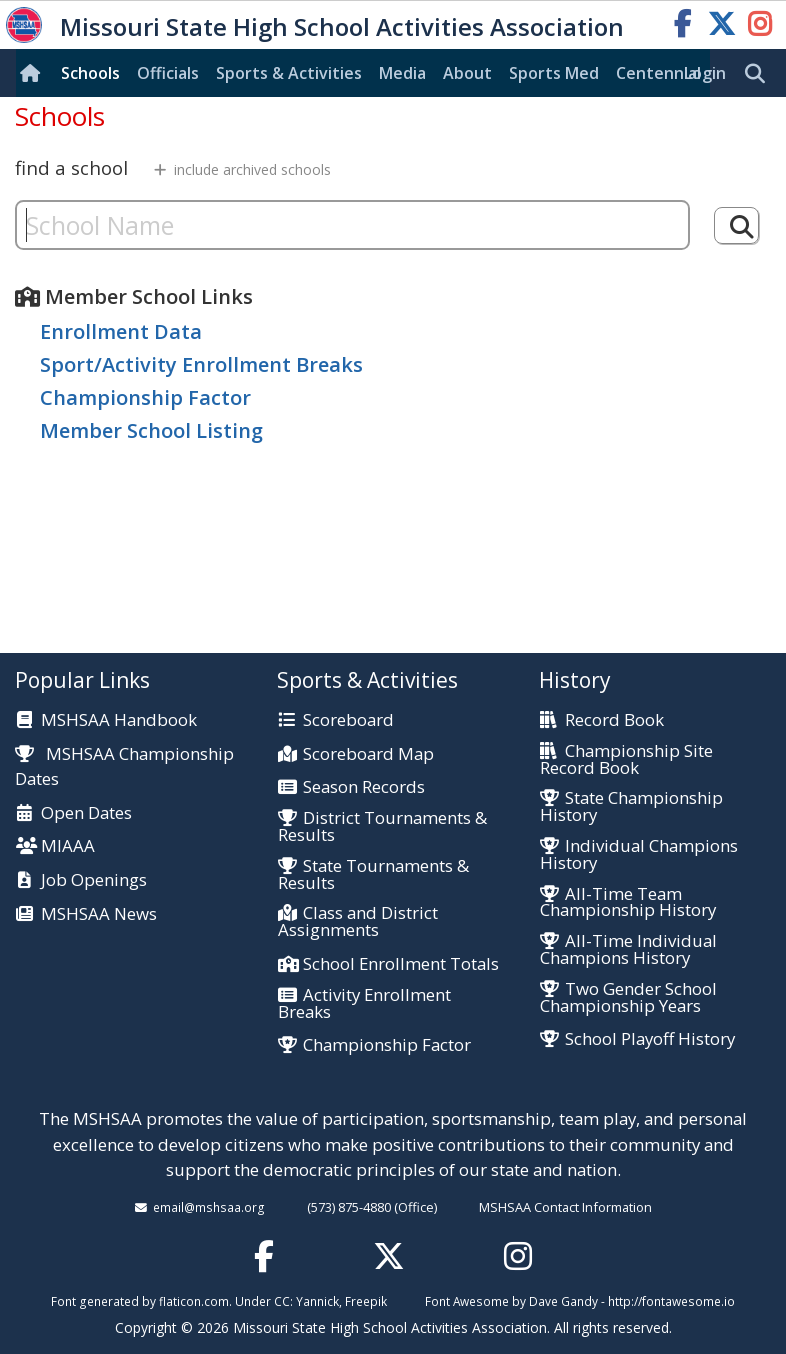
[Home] (34, 73)
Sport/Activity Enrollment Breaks (201, 364)
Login (705, 73)
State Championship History (631, 807)
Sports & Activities (289, 73)
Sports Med (554, 73)
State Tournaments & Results (373, 875)
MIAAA (68, 846)
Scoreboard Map (368, 754)
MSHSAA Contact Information (565, 1207)
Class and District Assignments (358, 922)
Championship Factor (145, 397)
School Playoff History (650, 1039)
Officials (168, 73)
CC (282, 1301)
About (467, 73)
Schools (90, 73)
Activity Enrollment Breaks (364, 1004)
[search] (760, 74)
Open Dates (86, 813)
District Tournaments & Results (382, 827)
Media (402, 73)
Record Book (614, 720)
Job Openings (94, 880)
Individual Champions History (639, 855)
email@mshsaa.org (209, 1207)
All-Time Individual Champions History (628, 950)
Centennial (658, 73)
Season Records (364, 787)
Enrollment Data (121, 331)
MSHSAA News (99, 914)
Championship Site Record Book (626, 760)
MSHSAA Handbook (119, 720)
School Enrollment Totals (401, 964)
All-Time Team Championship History (628, 903)
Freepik (366, 1301)
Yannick (317, 1301)
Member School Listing (151, 430)
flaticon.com (194, 1301)
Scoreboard (348, 720)
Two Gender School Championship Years (628, 998)
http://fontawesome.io (671, 1301)
